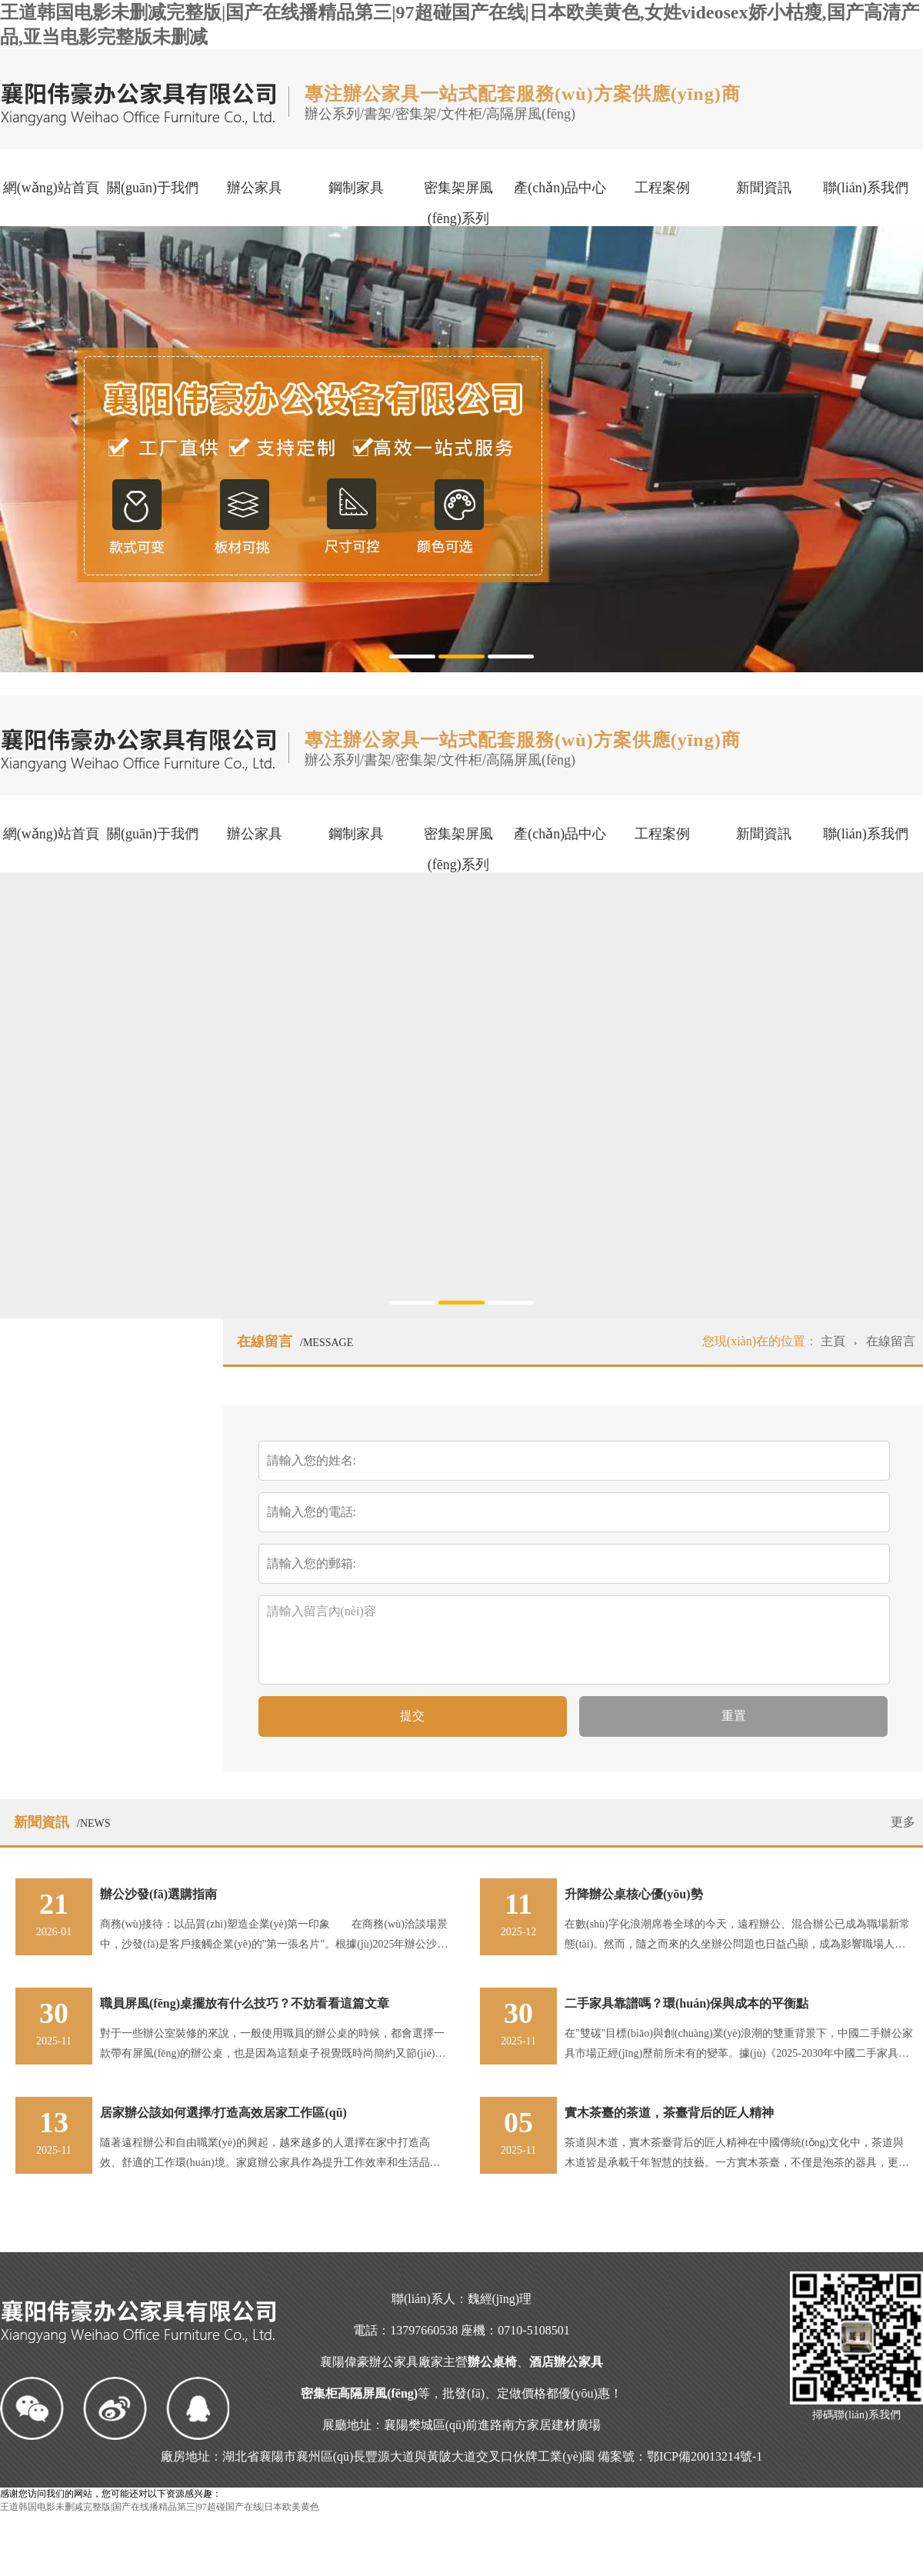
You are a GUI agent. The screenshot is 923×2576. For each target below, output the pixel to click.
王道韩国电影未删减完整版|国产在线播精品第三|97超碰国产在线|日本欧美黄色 (159, 2506)
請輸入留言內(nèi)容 (562, 1638)
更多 (903, 1821)
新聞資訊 (763, 187)
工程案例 (662, 187)
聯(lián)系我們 (865, 187)
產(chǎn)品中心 (560, 187)
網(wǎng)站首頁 (51, 187)
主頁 (834, 1341)
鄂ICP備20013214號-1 (704, 2456)
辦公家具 (254, 187)
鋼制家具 (356, 187)
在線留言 (890, 1341)
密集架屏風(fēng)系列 (458, 203)
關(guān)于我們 (152, 187)
